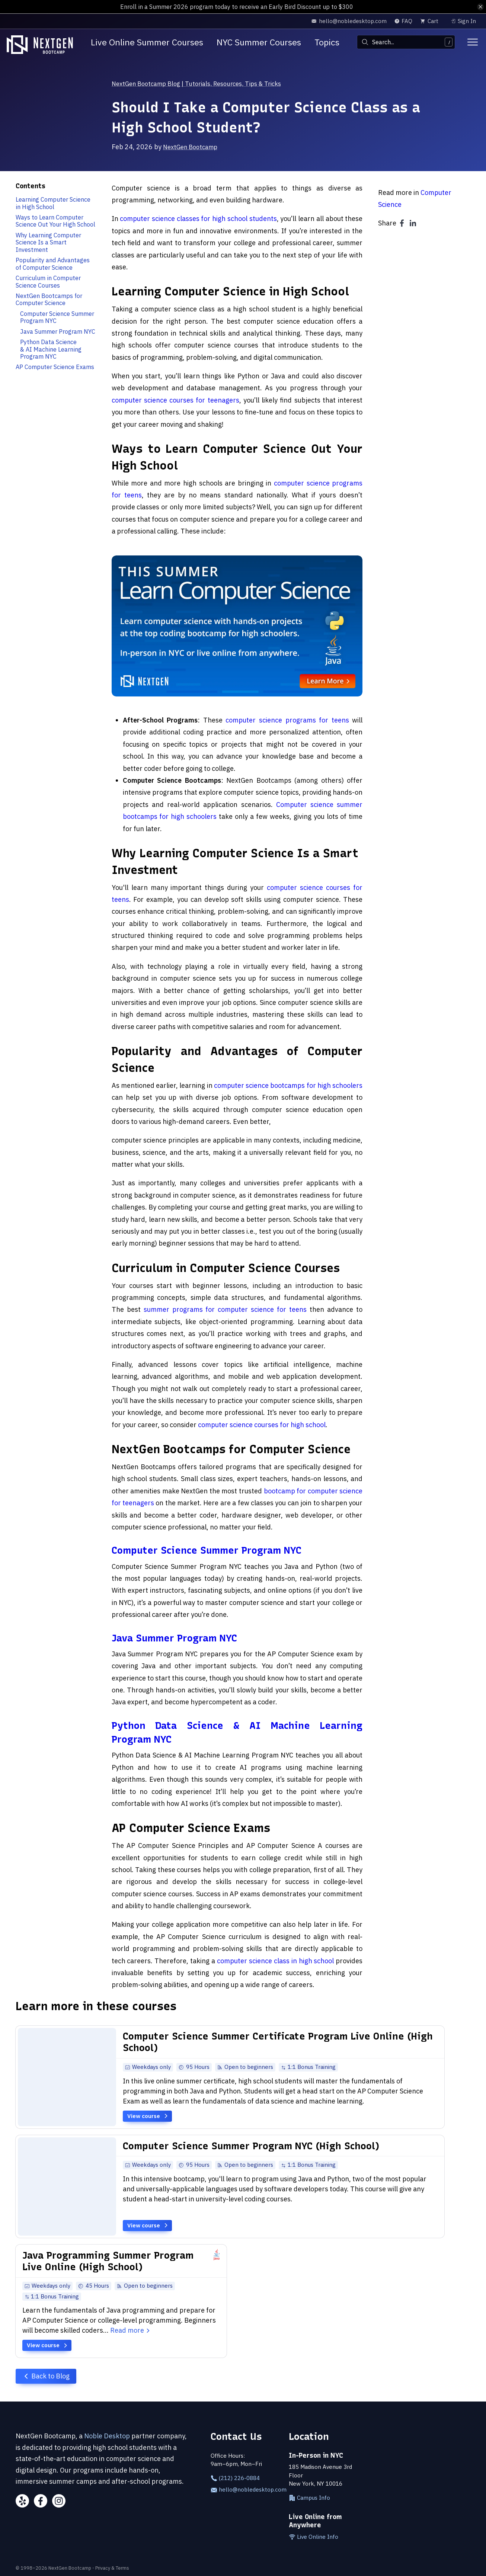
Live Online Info (313, 2537)
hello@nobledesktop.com (243, 2489)
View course (148, 2116)
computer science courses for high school (262, 1424)
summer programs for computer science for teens (225, 1309)
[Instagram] (58, 2502)
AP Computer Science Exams (55, 367)
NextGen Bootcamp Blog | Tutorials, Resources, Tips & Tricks (205, 83)
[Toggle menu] (472, 42)
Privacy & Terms (112, 2568)
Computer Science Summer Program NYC (57, 317)
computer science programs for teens (287, 720)
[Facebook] (40, 2502)
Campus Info (309, 2498)
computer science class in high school (275, 1961)
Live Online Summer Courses (147, 42)
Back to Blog (46, 2376)
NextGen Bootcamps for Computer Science (49, 299)
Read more (130, 2330)
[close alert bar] (480, 7)
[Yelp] (22, 2502)
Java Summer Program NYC (57, 331)
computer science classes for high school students (198, 218)
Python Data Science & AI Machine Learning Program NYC (50, 349)
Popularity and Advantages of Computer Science (53, 263)
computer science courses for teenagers (175, 400)
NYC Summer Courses (259, 42)
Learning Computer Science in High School (53, 202)
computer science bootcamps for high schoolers (288, 1085)
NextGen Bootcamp (193, 146)
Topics (326, 42)
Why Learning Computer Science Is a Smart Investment (48, 242)
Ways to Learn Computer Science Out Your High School (55, 220)
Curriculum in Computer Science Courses (48, 281)
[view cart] (431, 21)
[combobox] (406, 42)
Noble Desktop (107, 2436)
